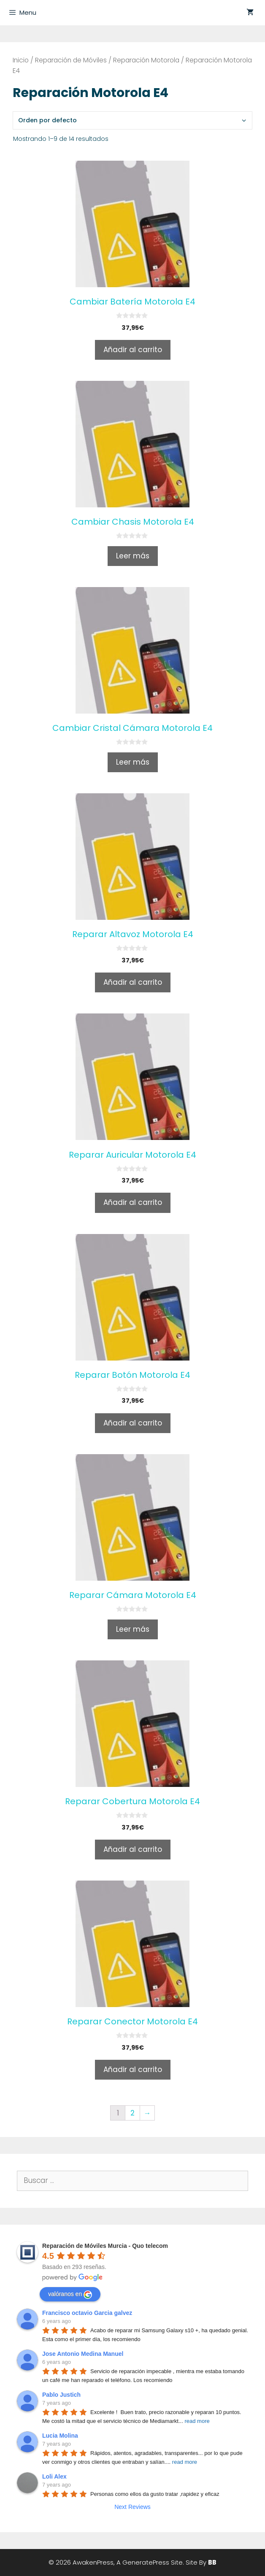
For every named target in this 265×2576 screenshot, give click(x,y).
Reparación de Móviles (71, 60)
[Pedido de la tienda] (132, 120)
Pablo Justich (61, 2394)
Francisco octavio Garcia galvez (87, 2312)
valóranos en (70, 2294)
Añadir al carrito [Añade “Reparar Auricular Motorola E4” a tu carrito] (132, 1202)
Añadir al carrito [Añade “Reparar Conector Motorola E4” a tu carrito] (132, 2069)
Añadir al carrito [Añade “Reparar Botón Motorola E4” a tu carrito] (132, 1423)
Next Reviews (132, 2506)
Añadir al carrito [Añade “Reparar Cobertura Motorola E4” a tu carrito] (132, 1849)
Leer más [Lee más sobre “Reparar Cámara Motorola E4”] (132, 1629)
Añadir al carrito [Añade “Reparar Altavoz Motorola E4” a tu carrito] (132, 982)
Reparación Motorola (146, 60)
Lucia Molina (60, 2435)
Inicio (21, 60)
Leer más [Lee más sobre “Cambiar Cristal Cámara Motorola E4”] (132, 762)
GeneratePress (145, 2562)
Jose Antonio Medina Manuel (82, 2353)
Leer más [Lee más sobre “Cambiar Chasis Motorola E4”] (132, 556)
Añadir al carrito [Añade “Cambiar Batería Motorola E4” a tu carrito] (132, 350)
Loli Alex (54, 2476)
